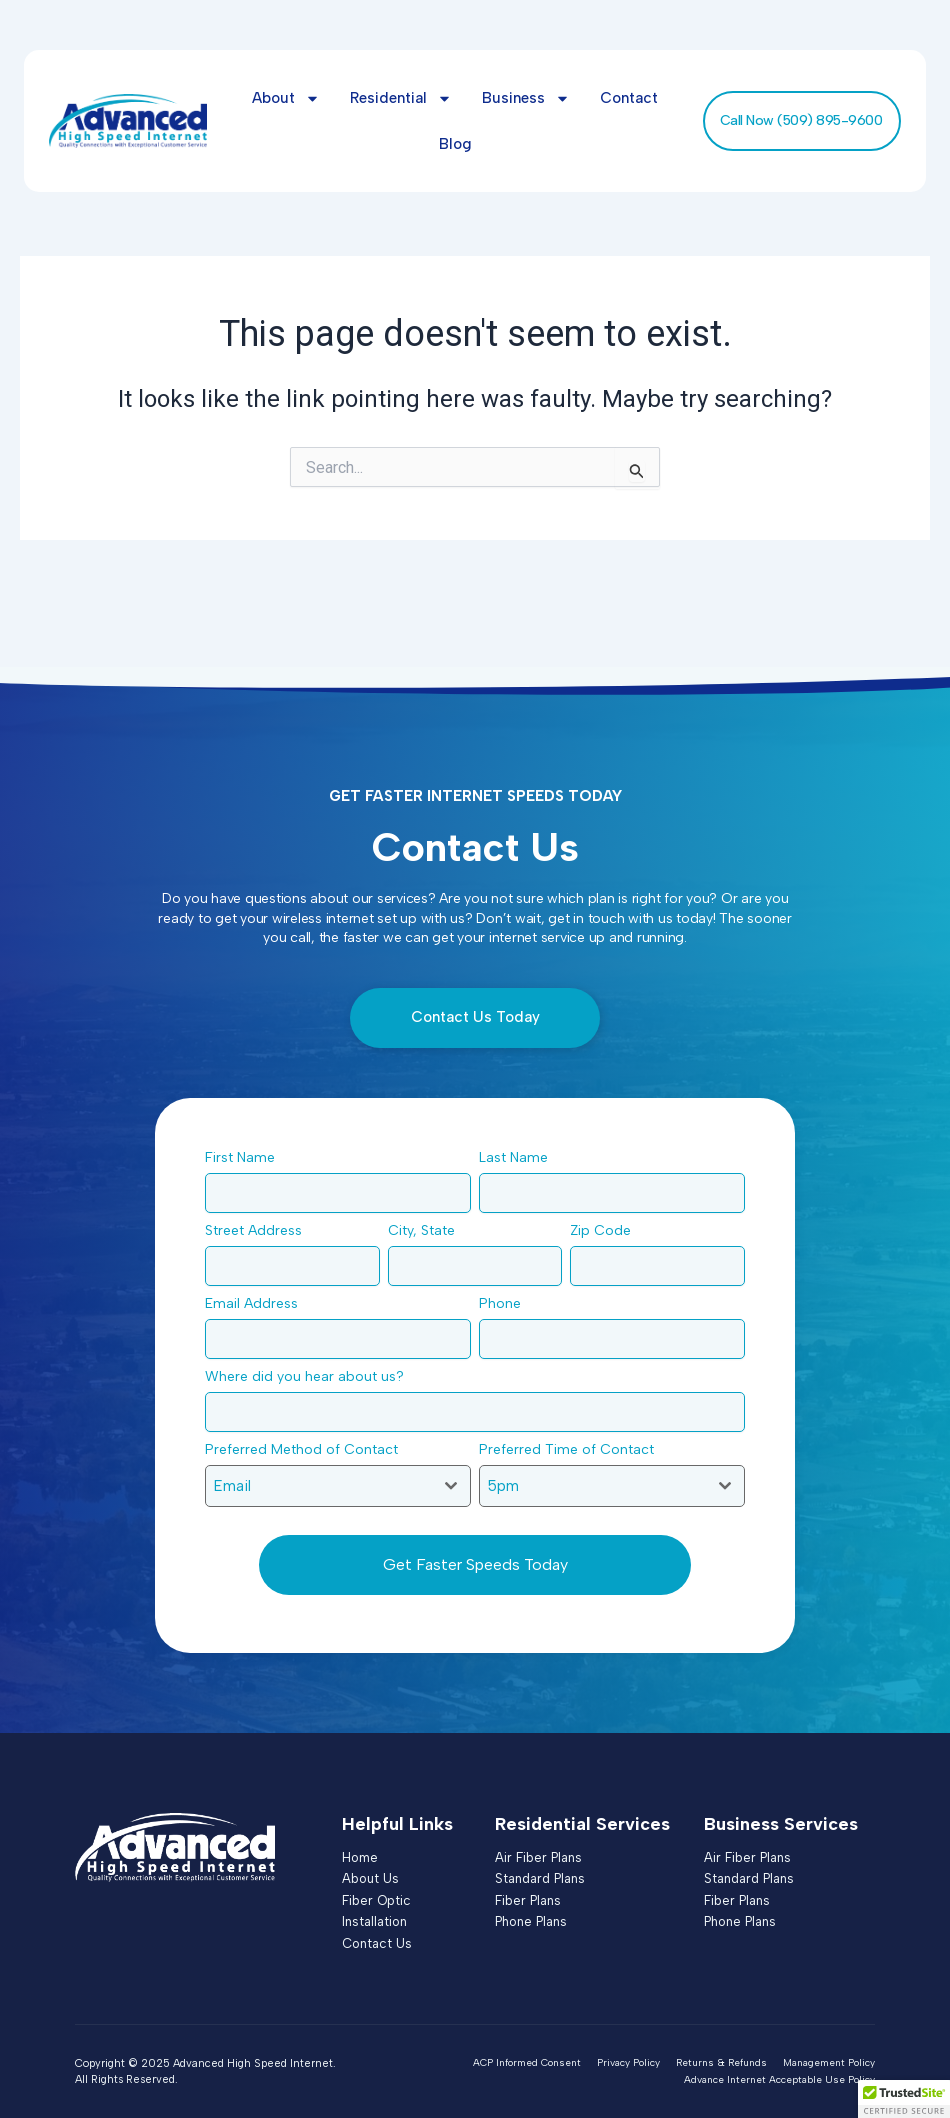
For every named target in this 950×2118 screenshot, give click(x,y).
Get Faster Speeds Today (475, 1564)
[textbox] (319, 1486)
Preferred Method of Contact (307, 1449)
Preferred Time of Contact (572, 1449)
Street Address (259, 1230)
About (286, 98)
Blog (455, 144)
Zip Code (606, 1230)
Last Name (519, 1157)
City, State (427, 1230)
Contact (629, 98)
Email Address (257, 1303)
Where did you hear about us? (310, 1376)
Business (526, 98)
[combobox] (338, 1486)
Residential (401, 98)
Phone (505, 1303)
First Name (245, 1157)
